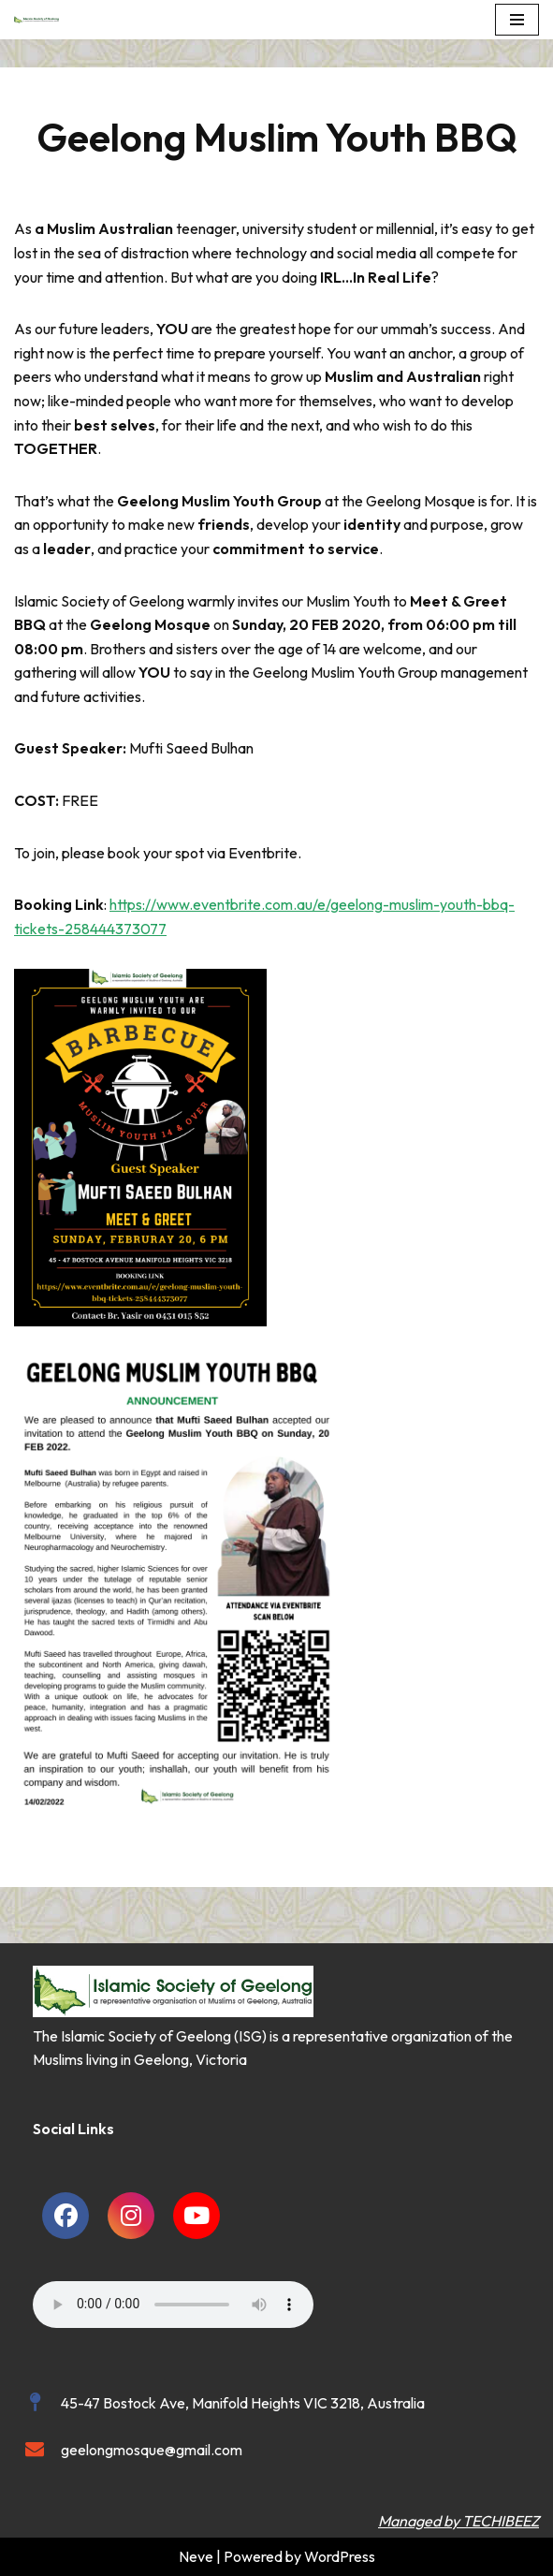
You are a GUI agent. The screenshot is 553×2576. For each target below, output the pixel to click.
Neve (196, 2556)
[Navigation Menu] (517, 20)
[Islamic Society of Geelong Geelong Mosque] (41, 20)
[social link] (65, 2215)
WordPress (339, 2556)
